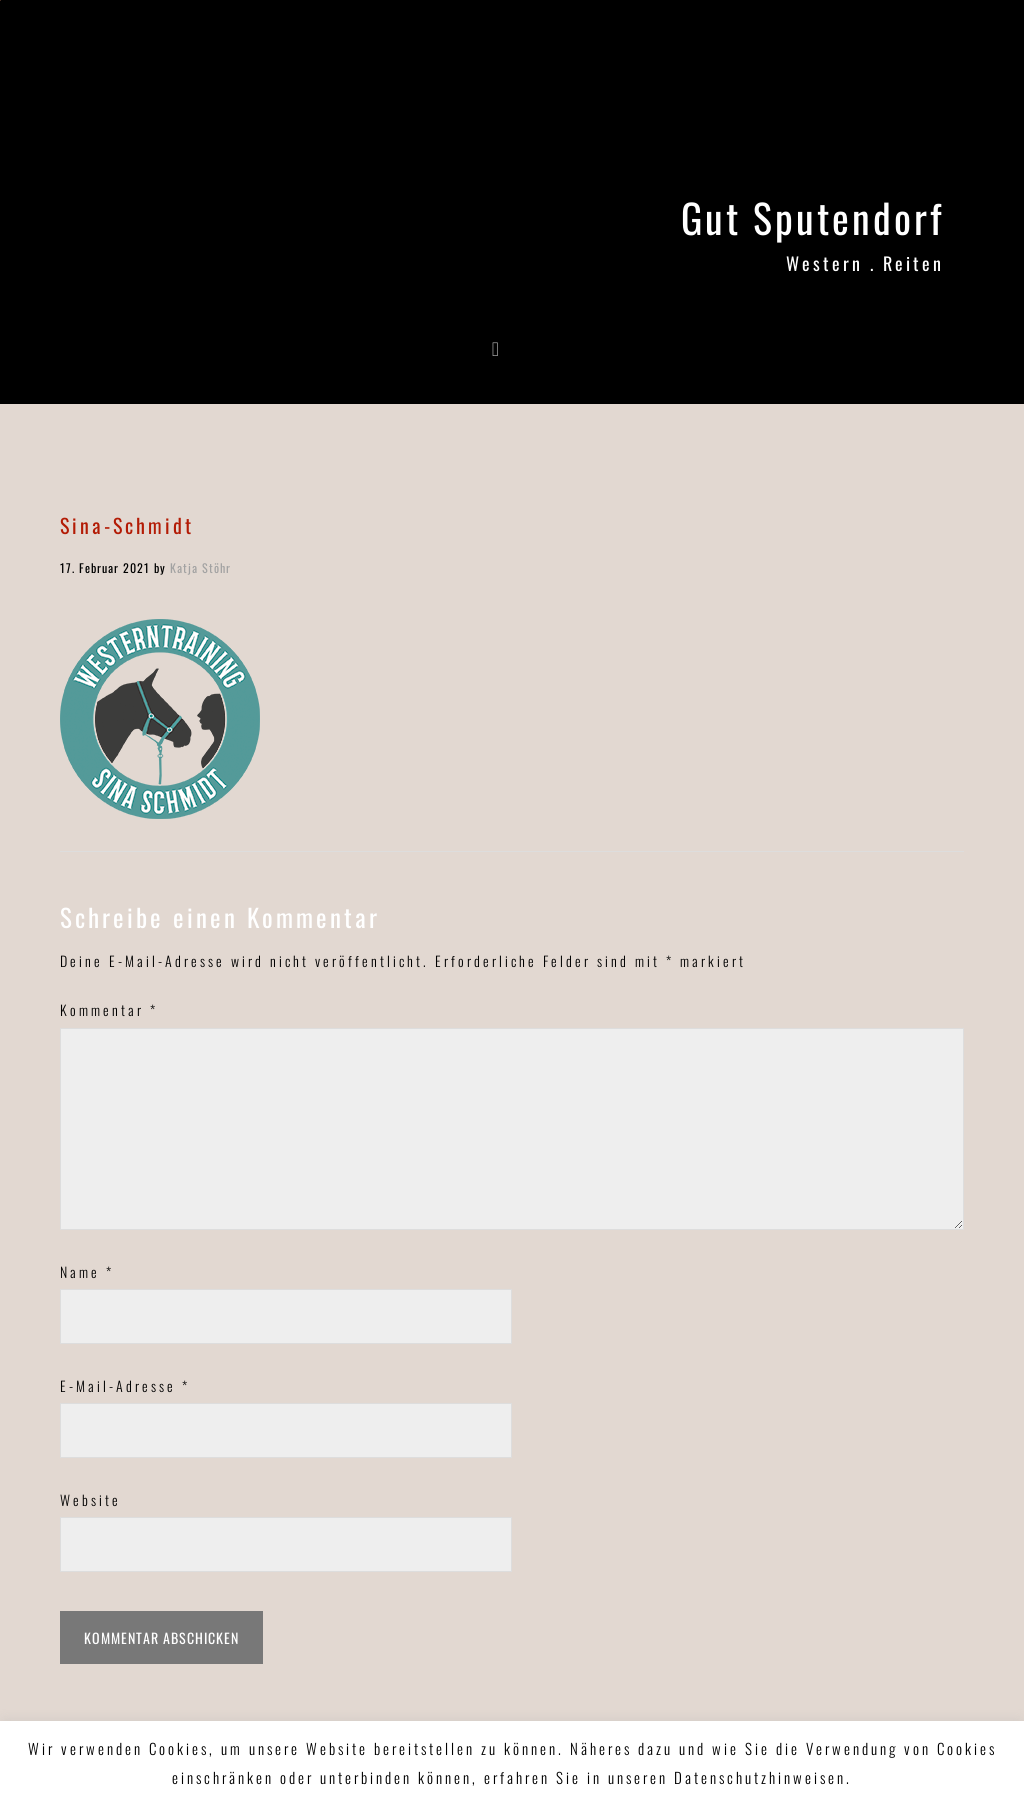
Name (87, 1271)
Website (90, 1499)
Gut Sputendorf (812, 217)
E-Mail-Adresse (125, 1385)
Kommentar (109, 1009)
